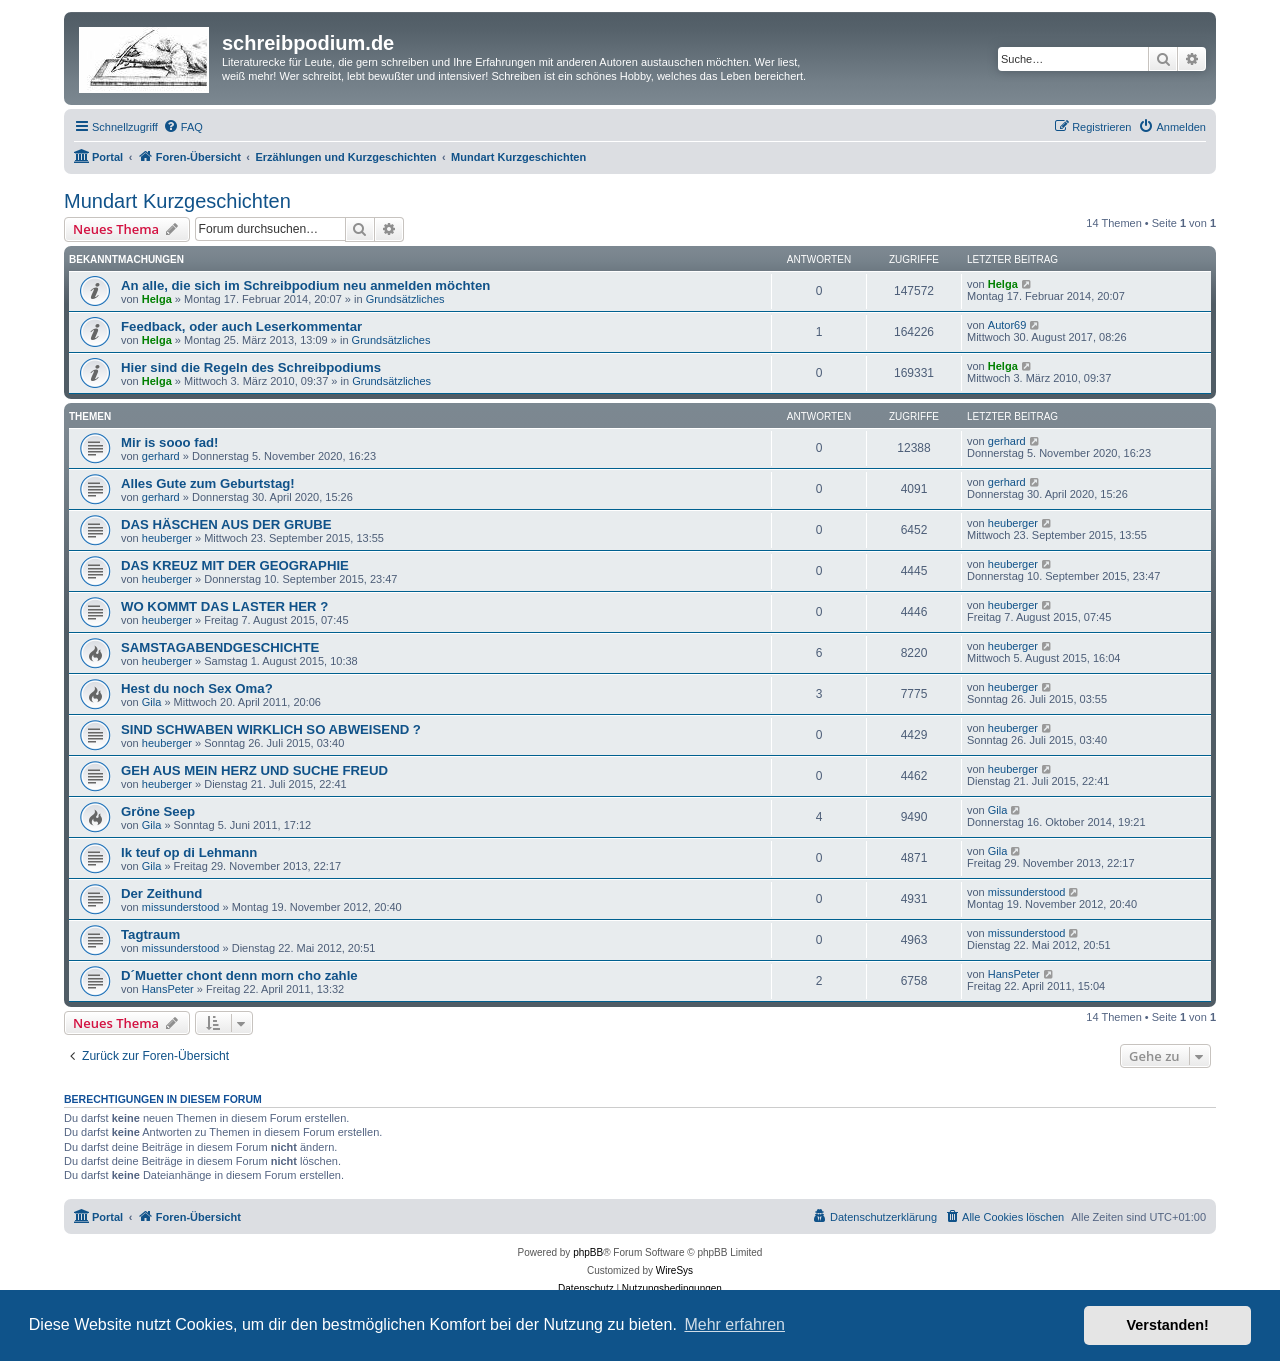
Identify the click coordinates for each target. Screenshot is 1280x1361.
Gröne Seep (158, 811)
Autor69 (1007, 325)
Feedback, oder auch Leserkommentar (241, 326)
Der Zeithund (161, 893)
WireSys (674, 1270)
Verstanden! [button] (1168, 1325)
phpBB (588, 1252)
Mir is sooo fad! (169, 442)
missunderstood (181, 907)
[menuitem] (183, 127)
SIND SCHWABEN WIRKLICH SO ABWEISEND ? (271, 729)
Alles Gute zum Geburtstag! (208, 483)
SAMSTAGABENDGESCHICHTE (220, 647)
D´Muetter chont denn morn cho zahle (239, 975)
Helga (157, 299)
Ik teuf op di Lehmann (189, 852)
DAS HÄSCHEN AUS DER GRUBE (226, 524)
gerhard (161, 456)
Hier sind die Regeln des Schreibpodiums (251, 367)
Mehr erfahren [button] (734, 1324)
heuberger (167, 538)
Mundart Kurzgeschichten (177, 201)
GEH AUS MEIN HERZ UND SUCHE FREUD (254, 770)
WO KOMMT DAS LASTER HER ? (224, 606)
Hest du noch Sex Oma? (197, 688)
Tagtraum (150, 934)
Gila (152, 702)
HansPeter (168, 989)
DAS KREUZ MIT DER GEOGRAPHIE (235, 565)
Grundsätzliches (405, 299)
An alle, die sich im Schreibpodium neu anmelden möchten (305, 285)
